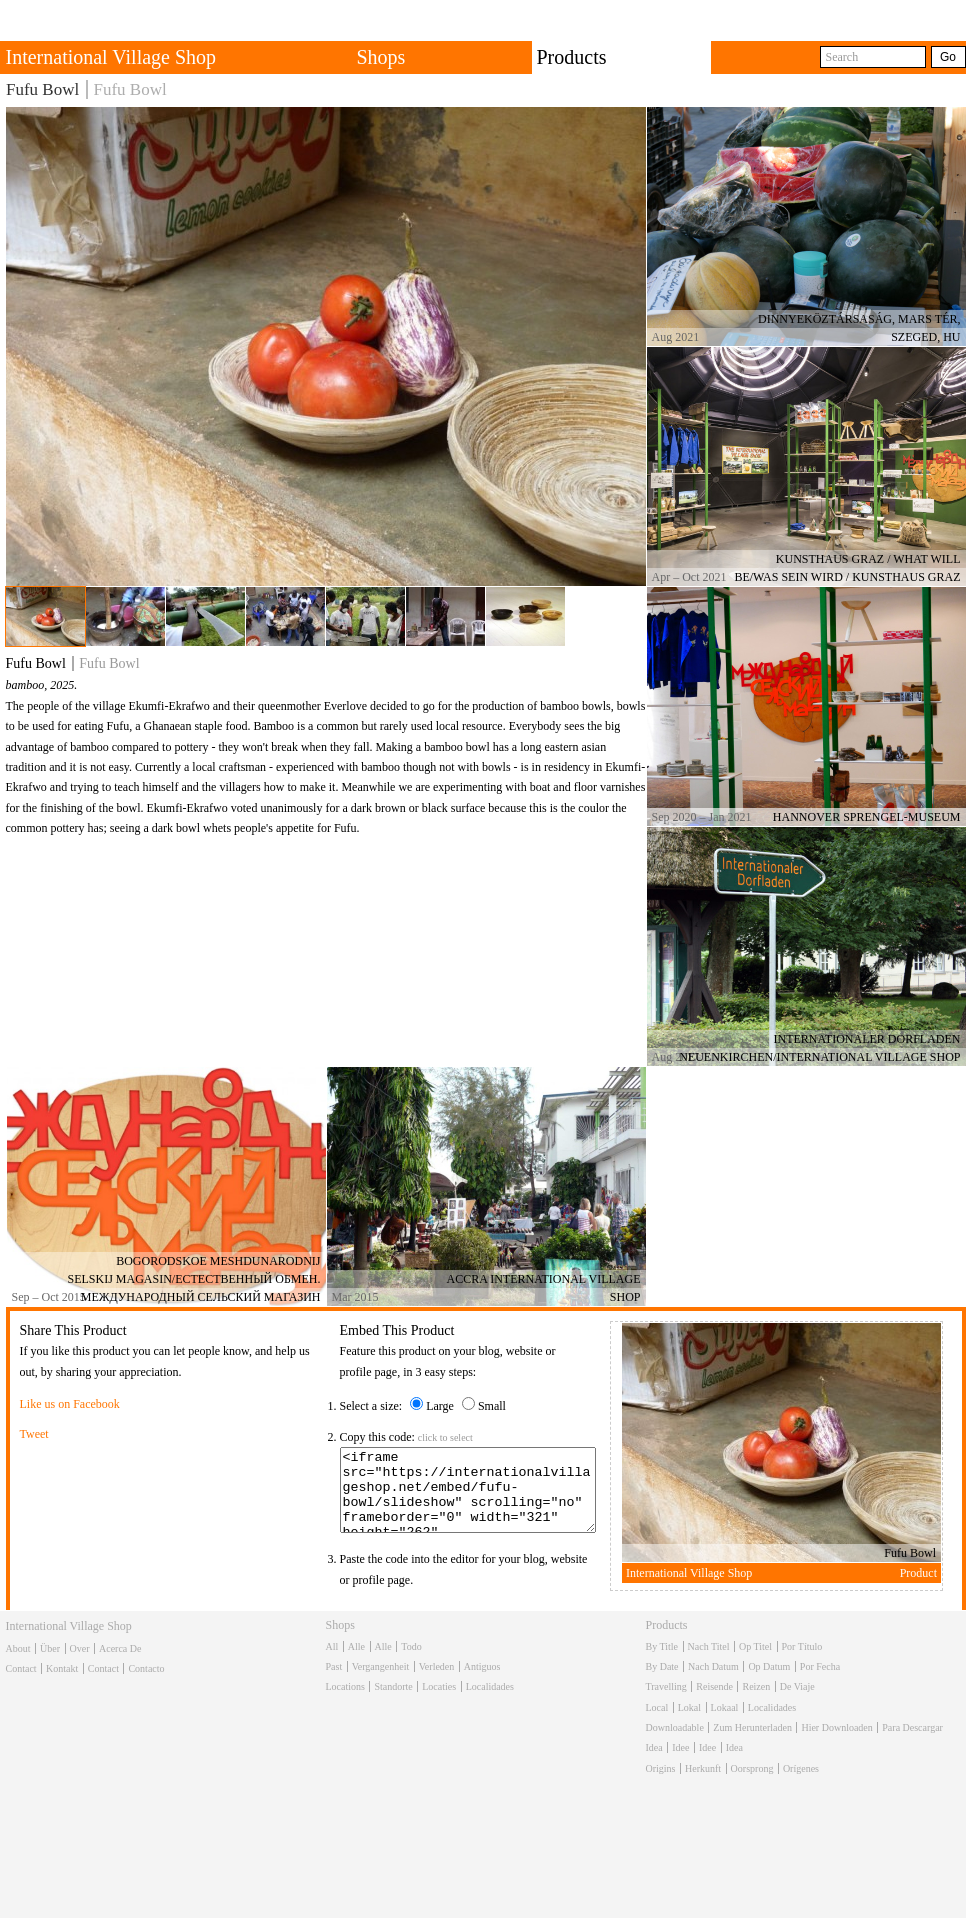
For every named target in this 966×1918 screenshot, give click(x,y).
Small (492, 1406)
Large (440, 1406)
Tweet (34, 1434)
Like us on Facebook (70, 1404)
